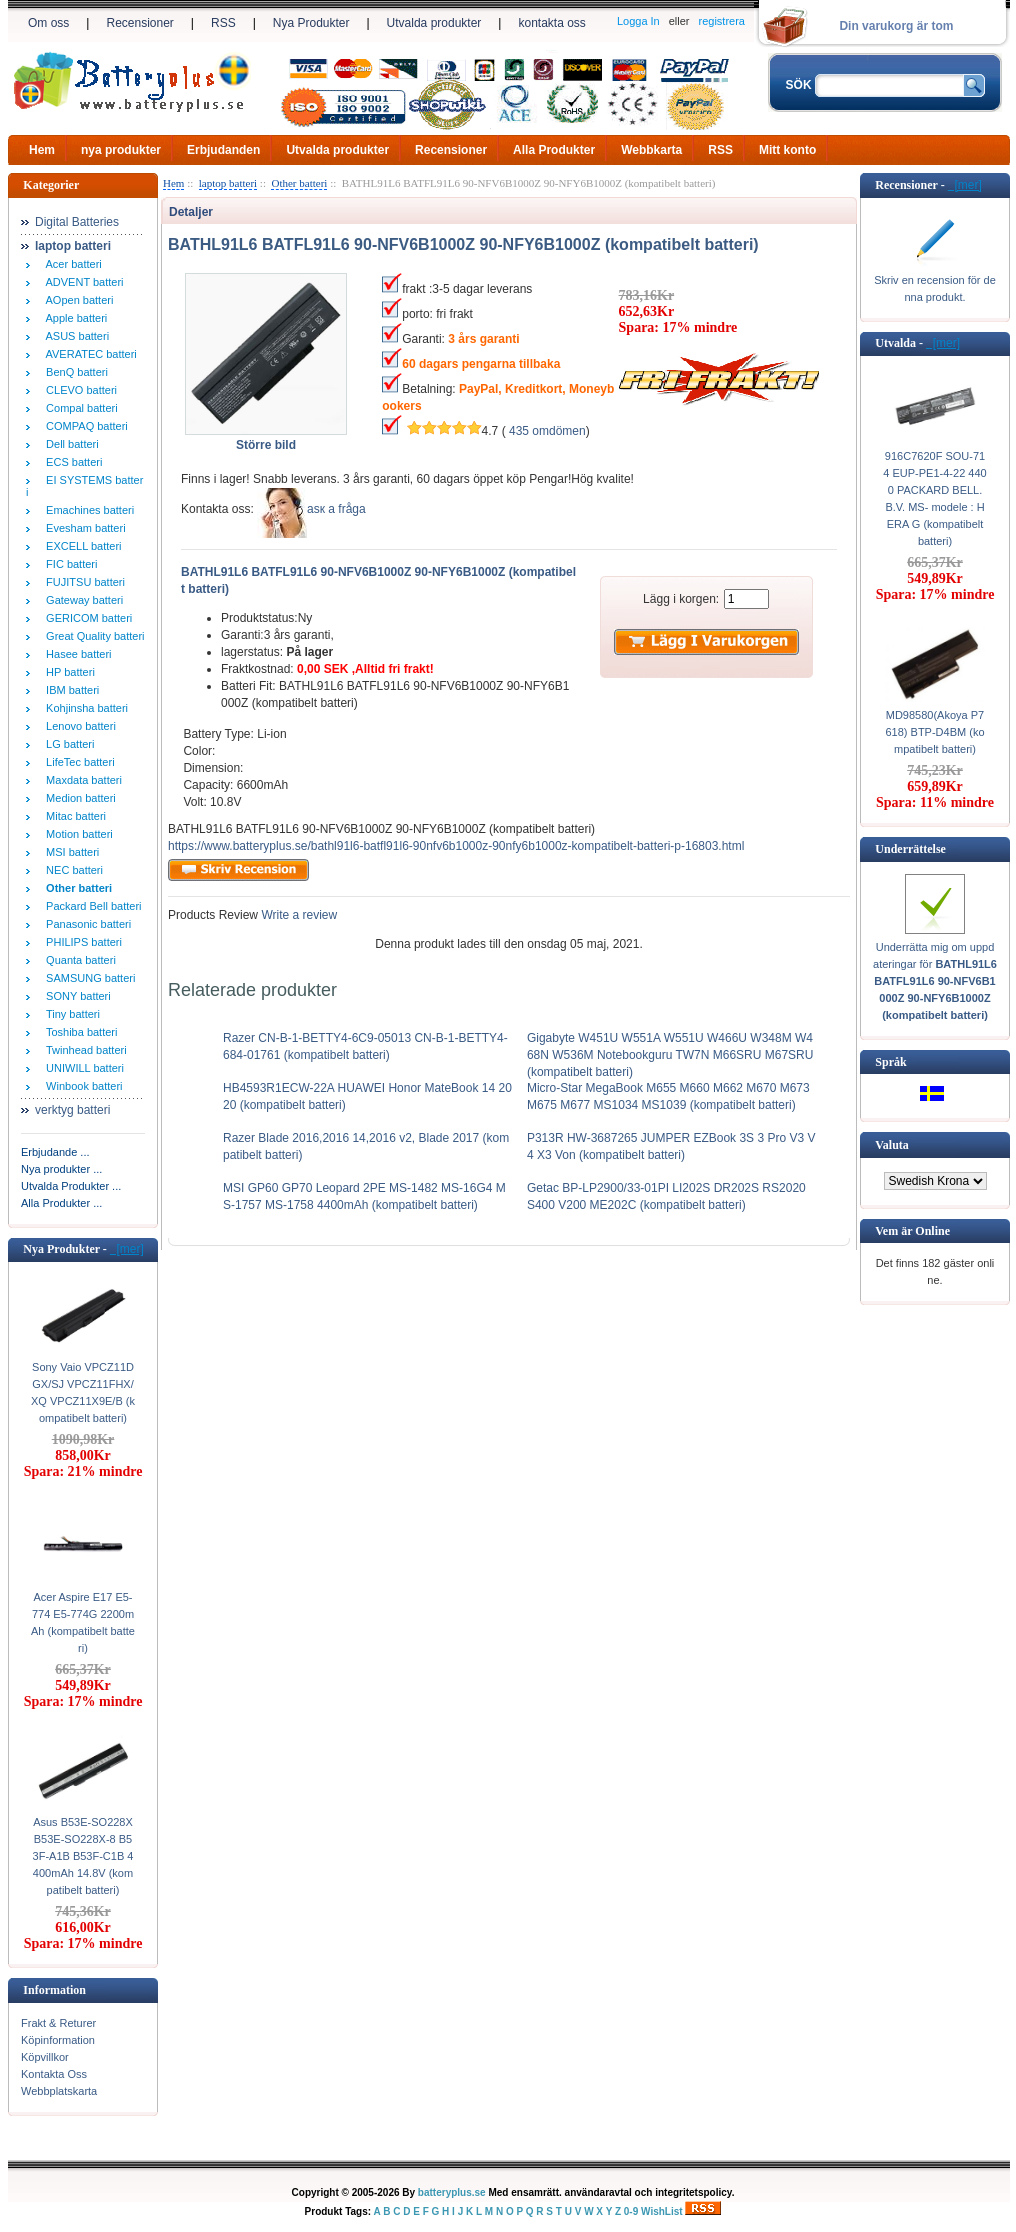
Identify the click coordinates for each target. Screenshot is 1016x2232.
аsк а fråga (336, 509)
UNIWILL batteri (82, 1068)
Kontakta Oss (54, 2074)
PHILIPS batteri (81, 942)
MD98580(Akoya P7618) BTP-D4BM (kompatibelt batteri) (934, 732)
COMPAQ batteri (84, 426)
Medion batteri (78, 798)
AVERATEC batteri (88, 354)
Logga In (638, 21)
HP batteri (67, 672)
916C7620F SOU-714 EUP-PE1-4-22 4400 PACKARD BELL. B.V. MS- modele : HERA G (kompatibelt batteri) (934, 498)
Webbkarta (651, 150)
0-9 (631, 2211)
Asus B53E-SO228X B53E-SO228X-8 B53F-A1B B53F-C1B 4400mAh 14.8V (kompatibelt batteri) (83, 1856)
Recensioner (139, 23)
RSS (223, 23)
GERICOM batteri (86, 618)
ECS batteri (71, 462)
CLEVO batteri (78, 390)
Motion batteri (76, 834)
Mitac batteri (73, 816)
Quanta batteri (78, 960)
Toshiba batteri (78, 1032)
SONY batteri (75, 996)
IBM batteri (69, 690)
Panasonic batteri (85, 924)
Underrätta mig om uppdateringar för (935, 981)
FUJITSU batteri (82, 582)
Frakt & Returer (58, 2023)
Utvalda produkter (434, 23)
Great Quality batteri (92, 636)
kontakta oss (551, 23)
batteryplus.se (452, 2192)
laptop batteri (228, 183)
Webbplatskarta (59, 2091)
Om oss (48, 23)
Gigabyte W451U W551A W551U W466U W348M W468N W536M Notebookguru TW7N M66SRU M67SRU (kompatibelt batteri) (670, 1055)
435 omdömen (547, 431)
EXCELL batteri (81, 546)
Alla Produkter (554, 150)
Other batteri (299, 183)
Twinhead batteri (83, 1050)
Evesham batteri (83, 528)
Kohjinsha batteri (84, 708)
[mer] (127, 1249)
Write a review (297, 915)
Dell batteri (69, 444)
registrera (722, 21)
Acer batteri (71, 264)
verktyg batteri (72, 1110)
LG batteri (67, 744)
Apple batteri (73, 318)
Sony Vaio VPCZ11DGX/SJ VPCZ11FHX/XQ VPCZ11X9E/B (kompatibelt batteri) (83, 1392)
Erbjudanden (223, 150)
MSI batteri (69, 852)
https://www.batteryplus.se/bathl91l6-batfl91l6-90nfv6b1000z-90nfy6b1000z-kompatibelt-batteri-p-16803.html (456, 846)
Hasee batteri (76, 654)
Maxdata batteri (81, 780)
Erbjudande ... (55, 1152)
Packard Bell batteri (91, 906)
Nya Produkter (311, 23)
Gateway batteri (81, 600)
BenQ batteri (74, 372)
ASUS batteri (74, 336)
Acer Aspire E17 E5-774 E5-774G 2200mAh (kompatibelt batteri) (83, 1622)
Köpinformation (58, 2040)
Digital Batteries (77, 222)
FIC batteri (68, 564)
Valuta (892, 1145)
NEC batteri (71, 870)
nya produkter (121, 150)
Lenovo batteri (78, 726)
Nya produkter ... (61, 1169)
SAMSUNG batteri (87, 978)
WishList (662, 2211)
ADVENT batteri (82, 282)
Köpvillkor (45, 2057)
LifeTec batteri (77, 762)
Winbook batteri (81, 1086)
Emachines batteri (87, 510)
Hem (42, 150)
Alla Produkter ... (61, 1203)
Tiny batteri (70, 1014)
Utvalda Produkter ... (71, 1186)
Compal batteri (79, 408)
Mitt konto (787, 150)
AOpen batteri (76, 300)
